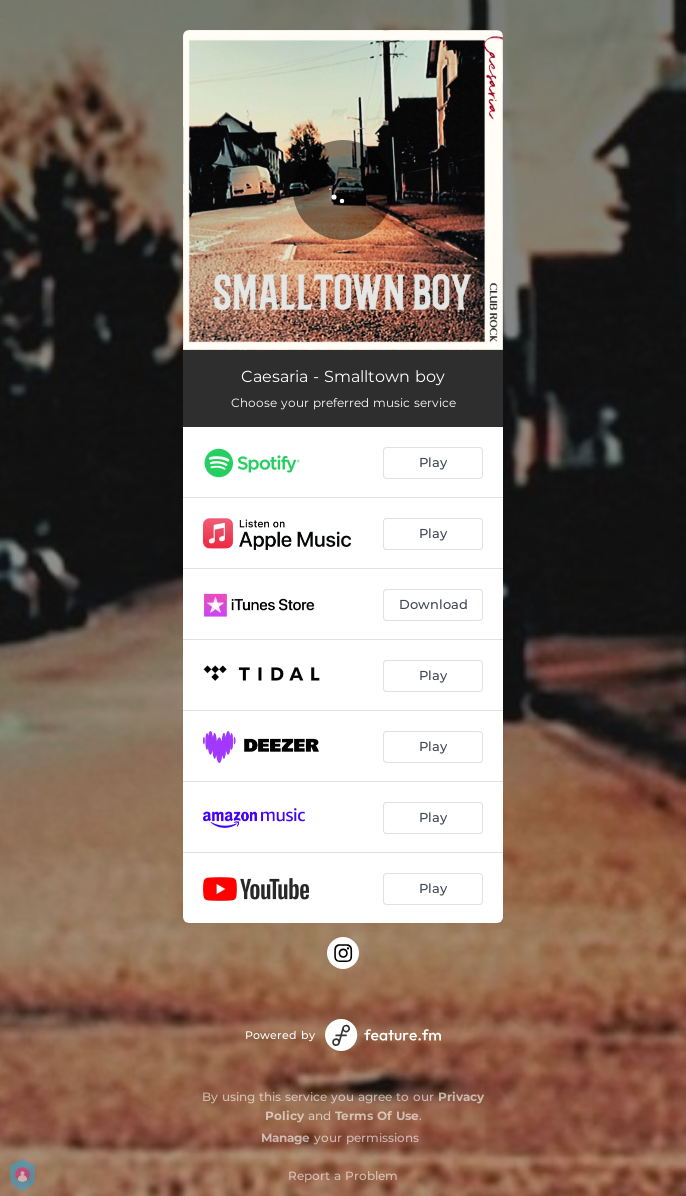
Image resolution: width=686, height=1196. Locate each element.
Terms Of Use (377, 1115)
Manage (285, 1137)
